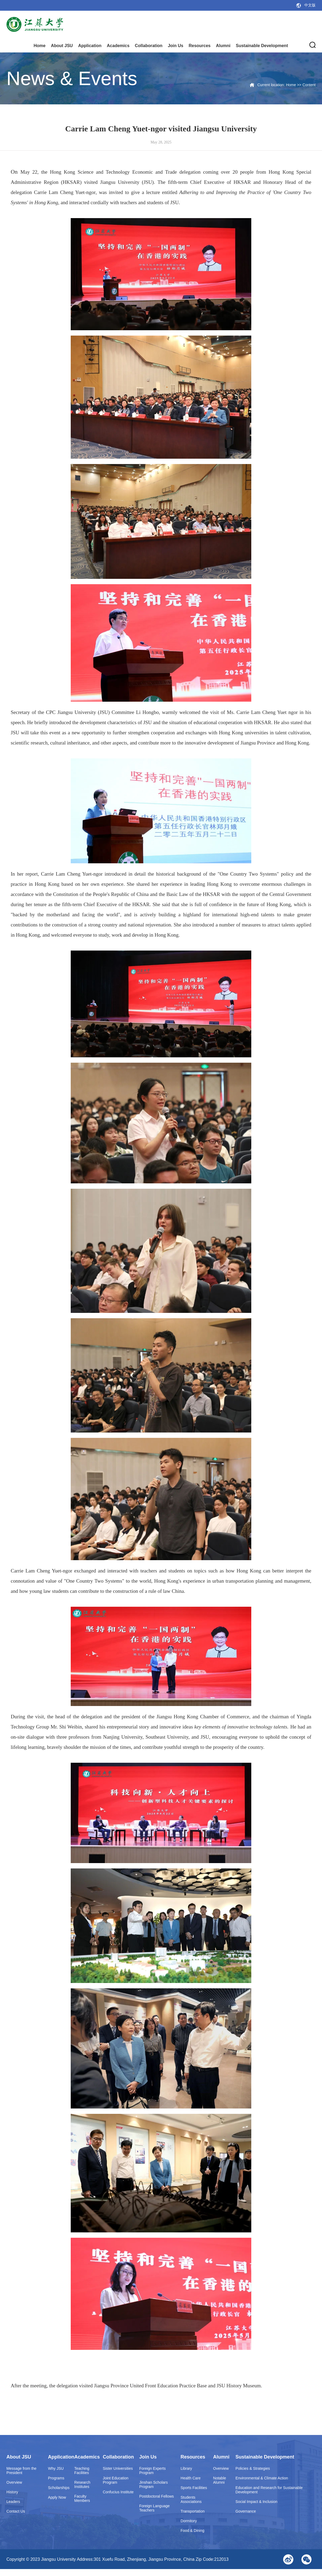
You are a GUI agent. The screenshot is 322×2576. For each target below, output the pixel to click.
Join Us (175, 45)
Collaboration (148, 45)
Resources (200, 45)
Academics (118, 45)
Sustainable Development (262, 45)
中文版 (310, 5)
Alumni (223, 45)
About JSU (62, 45)
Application (90, 45)
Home (39, 45)
